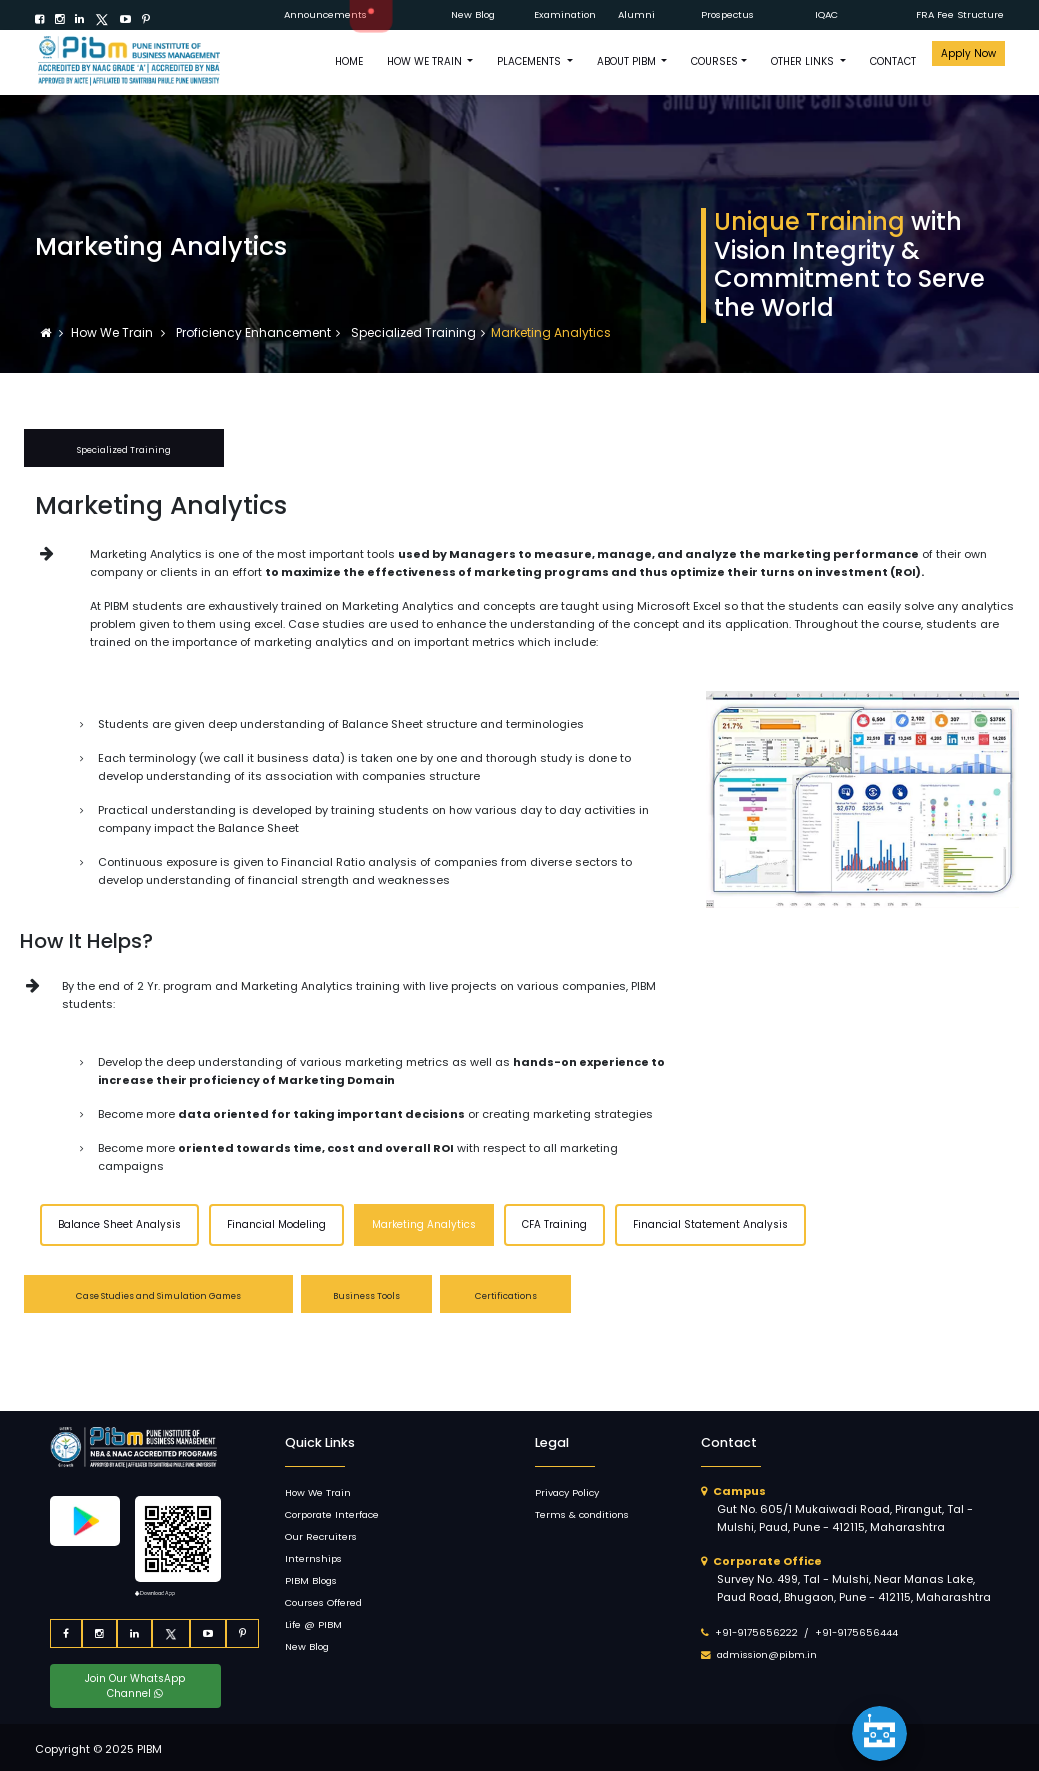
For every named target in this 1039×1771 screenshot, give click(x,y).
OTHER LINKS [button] (804, 61)
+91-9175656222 (756, 1632)
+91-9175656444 (856, 1632)
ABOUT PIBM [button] (628, 61)
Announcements (325, 14)
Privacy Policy (567, 1492)
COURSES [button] (714, 61)
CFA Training (554, 1224)
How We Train (113, 332)
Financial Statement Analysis (710, 1224)
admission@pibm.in (767, 1654)
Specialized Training (412, 332)
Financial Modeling (276, 1224)
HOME (349, 61)
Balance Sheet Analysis (119, 1224)
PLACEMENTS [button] (530, 61)
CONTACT (893, 61)
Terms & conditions (582, 1514)
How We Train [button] (426, 61)
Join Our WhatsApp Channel (135, 1686)
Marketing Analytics (424, 1224)
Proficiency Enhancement (252, 332)
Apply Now (968, 53)
